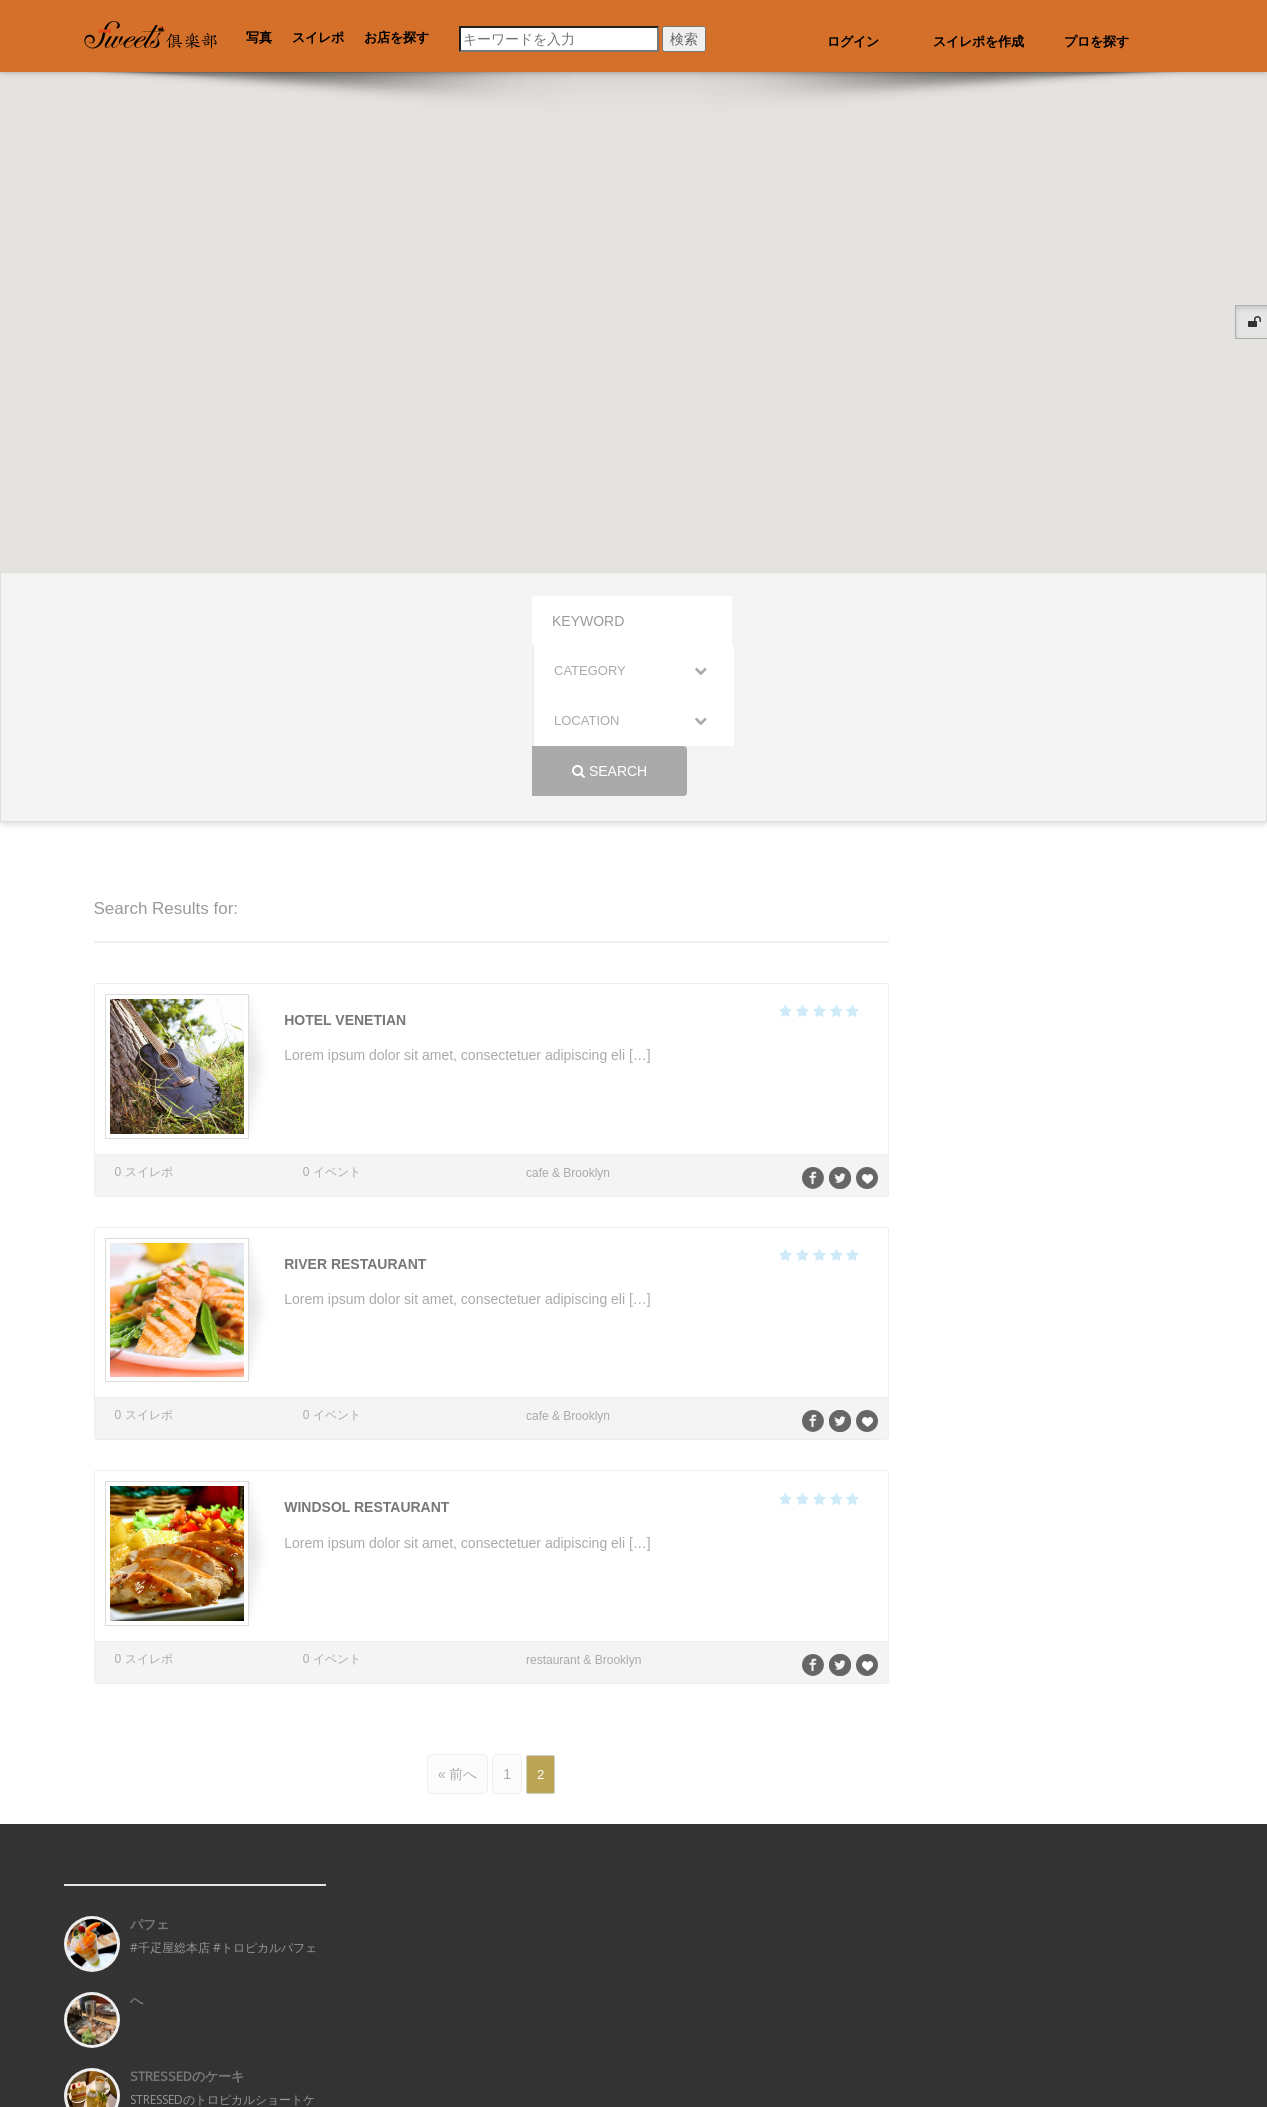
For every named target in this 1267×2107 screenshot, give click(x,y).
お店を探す (396, 37)
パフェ (149, 1760)
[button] (469, 460)
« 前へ (458, 1610)
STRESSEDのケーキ (187, 1912)
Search (934, 621)
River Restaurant (351, 1109)
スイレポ (318, 37)
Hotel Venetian (341, 870)
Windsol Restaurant (362, 1348)
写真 (259, 37)
